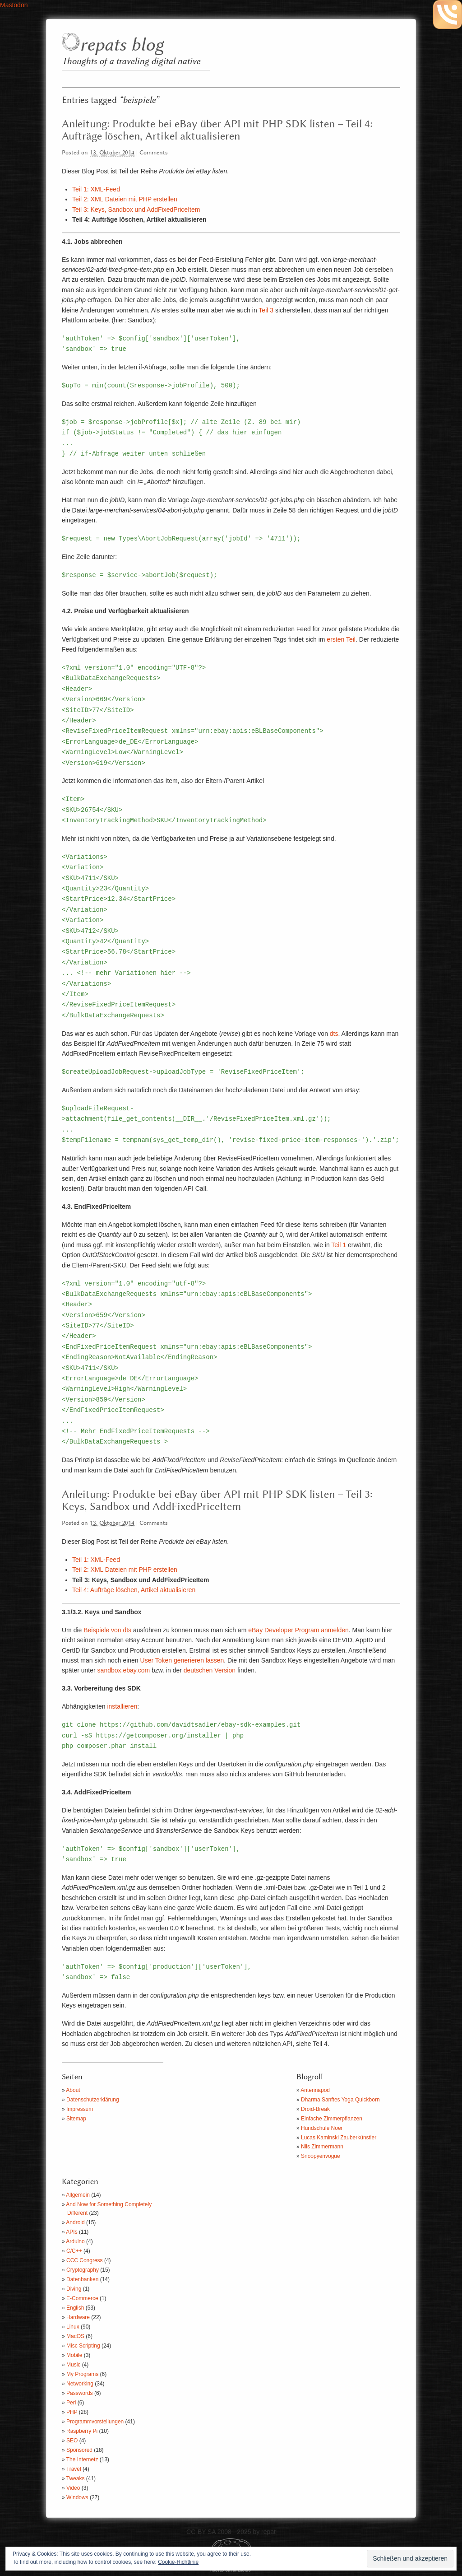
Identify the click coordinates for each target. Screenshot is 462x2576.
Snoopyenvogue (320, 2156)
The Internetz (82, 2459)
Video (73, 2488)
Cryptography (82, 2270)
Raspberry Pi (81, 2431)
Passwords (79, 2393)
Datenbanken (82, 2279)
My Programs (82, 2374)
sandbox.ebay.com (123, 1670)
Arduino (75, 2241)
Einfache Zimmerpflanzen (331, 2118)
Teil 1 (338, 1244)
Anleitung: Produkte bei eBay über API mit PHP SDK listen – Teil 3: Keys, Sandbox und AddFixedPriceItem (217, 1501)
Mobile (74, 2355)
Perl (71, 2402)
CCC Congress (84, 2260)
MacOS (75, 2336)
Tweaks (75, 2478)
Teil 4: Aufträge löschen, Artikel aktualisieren (133, 1589)
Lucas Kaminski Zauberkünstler (338, 2137)
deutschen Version (210, 1670)
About (73, 2090)
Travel (73, 2469)
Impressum (79, 2109)
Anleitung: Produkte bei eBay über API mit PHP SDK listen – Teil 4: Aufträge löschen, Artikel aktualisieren (217, 130)
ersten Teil (341, 639)
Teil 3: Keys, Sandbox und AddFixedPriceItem (136, 209)
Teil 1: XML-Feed (96, 189)
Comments (153, 152)
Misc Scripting (83, 2346)
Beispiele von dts (107, 1630)
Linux (72, 2327)
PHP (71, 2412)
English (75, 2308)
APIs (71, 2232)
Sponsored (79, 2450)
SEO (72, 2440)
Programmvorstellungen (95, 2421)
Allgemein (78, 2195)
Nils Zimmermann (322, 2146)
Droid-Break (315, 2109)
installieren (122, 1706)
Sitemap (76, 2118)
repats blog (121, 45)
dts (334, 1033)
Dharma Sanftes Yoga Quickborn (340, 2099)
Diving (73, 2289)
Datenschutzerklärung (92, 2099)
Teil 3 (266, 310)
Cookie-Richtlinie (178, 2562)
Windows (77, 2497)
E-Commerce (82, 2298)
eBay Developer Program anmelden (298, 1630)
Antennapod (315, 2090)
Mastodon (14, 5)
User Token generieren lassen (182, 1660)
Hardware (78, 2317)
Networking (79, 2383)
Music (73, 2365)
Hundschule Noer (322, 2128)
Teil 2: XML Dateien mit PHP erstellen (124, 199)
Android (75, 2222)
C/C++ (74, 2251)
